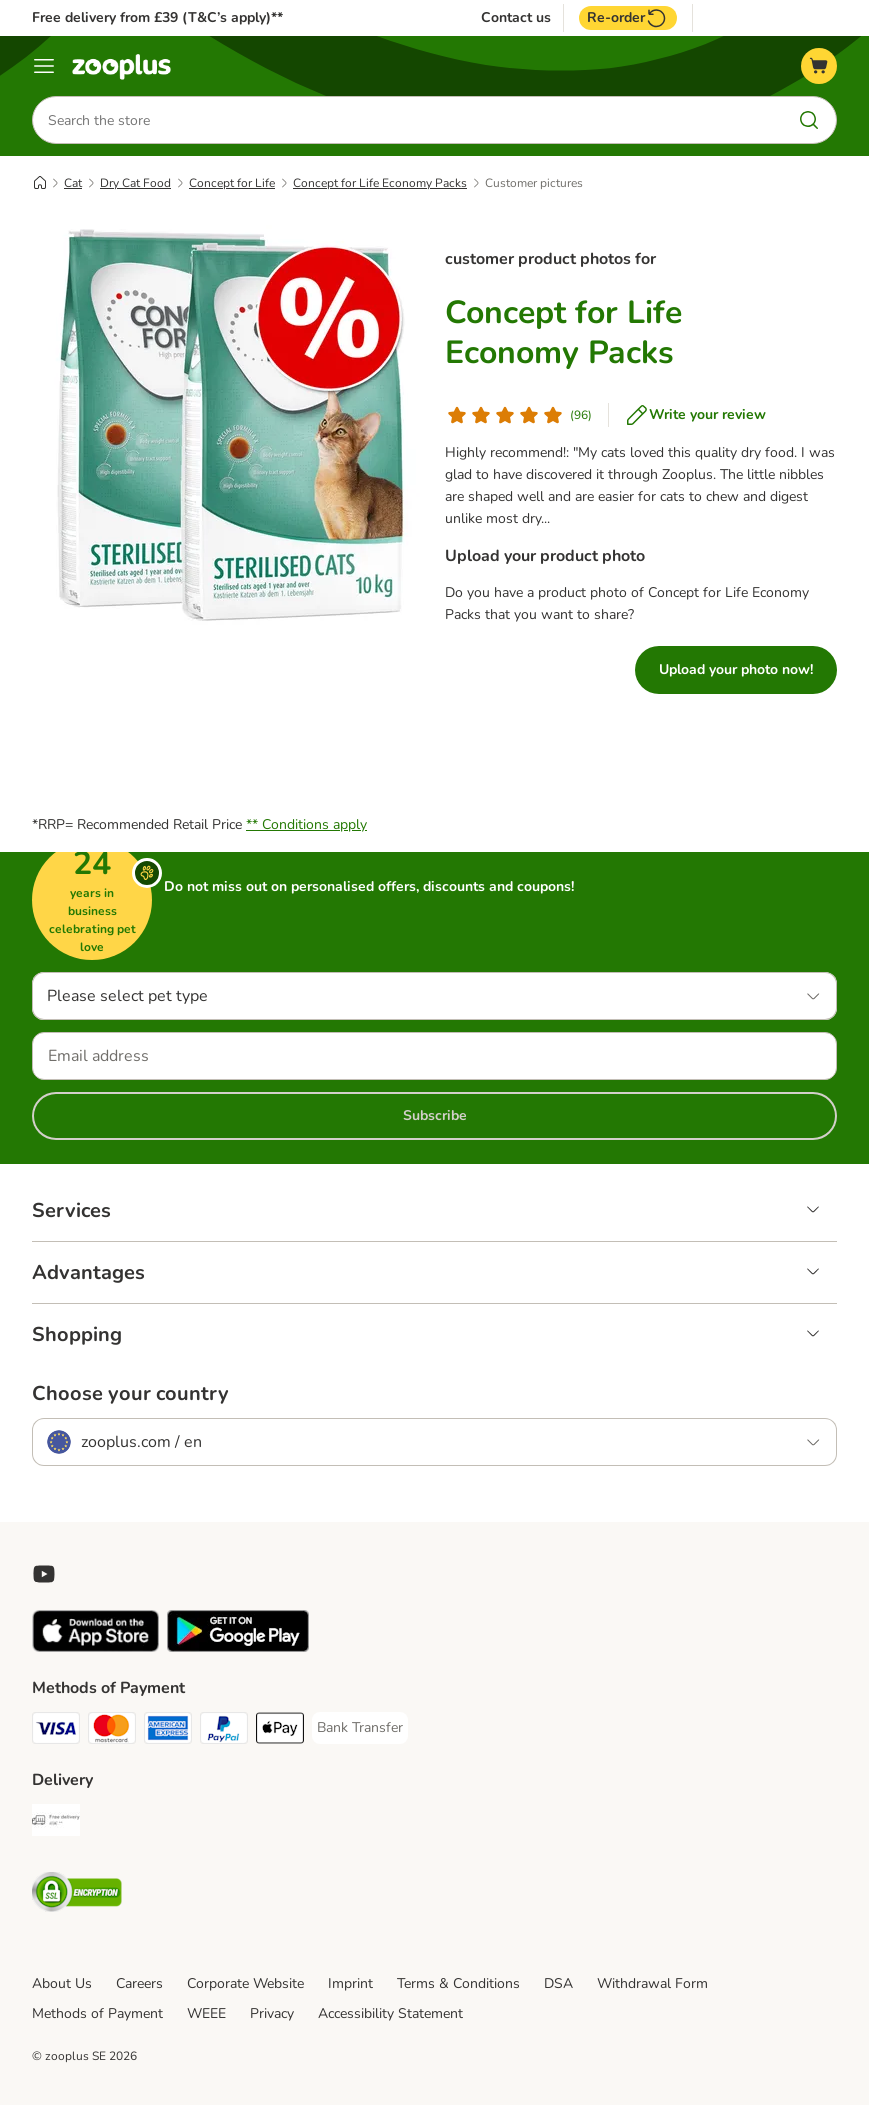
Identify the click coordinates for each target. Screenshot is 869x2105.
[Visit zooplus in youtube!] (44, 1574)
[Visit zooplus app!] (95, 1647)
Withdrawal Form (652, 1983)
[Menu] (44, 66)
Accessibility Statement (390, 2013)
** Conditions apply (306, 824)
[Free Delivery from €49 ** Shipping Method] (56, 1823)
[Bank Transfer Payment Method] (360, 1728)
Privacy (272, 2013)
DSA (558, 1983)
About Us (62, 1983)
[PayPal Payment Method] (224, 1731)
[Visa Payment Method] (56, 1731)
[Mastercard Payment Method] (112, 1731)
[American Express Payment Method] (168, 1731)
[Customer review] (518, 415)
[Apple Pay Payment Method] (280, 1731)
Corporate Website (245, 1983)
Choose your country (130, 1394)
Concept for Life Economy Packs (380, 183)
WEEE (206, 2013)
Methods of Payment (97, 2013)
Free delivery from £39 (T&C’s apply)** (157, 17)
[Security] (77, 1895)
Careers (139, 1983)
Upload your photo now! (736, 669)
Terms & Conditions (458, 1983)
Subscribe (435, 1115)
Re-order (628, 18)
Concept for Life (232, 183)
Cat (73, 183)
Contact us (516, 18)
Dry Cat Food (135, 183)
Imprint (350, 1983)
